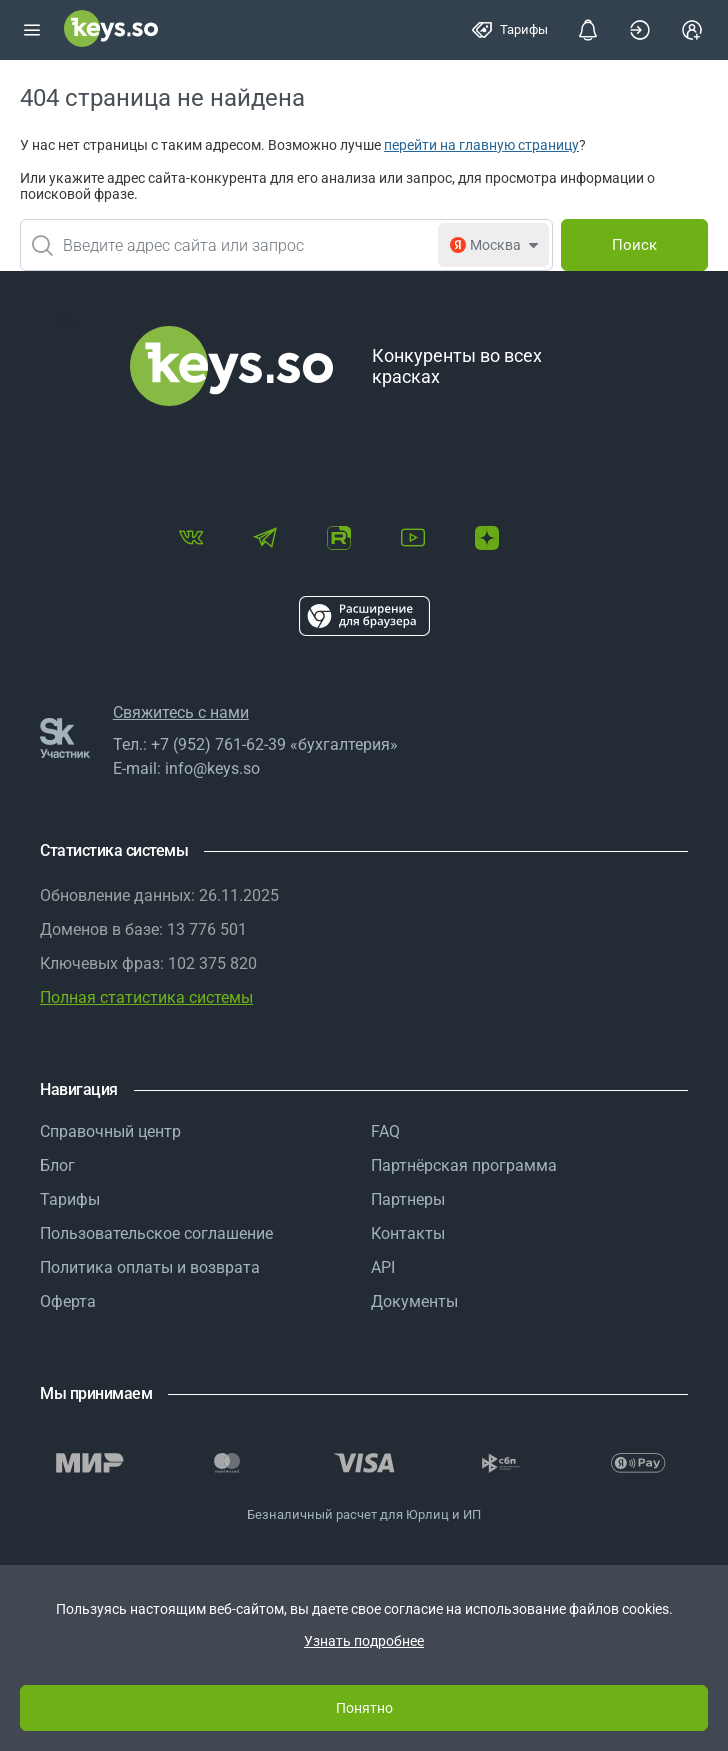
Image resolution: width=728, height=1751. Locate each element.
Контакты (408, 1233)
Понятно (364, 1708)
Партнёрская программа (464, 1165)
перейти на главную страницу (481, 145)
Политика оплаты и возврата (150, 1267)
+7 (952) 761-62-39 (218, 744)
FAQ (385, 1131)
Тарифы (70, 1199)
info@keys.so (212, 768)
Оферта (68, 1301)
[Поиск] (634, 245)
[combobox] (286, 245)
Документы (414, 1301)
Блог (57, 1165)
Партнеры (408, 1199)
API (383, 1267)
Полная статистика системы (146, 997)
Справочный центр (110, 1131)
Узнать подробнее (364, 1641)
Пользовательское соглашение (156, 1233)
